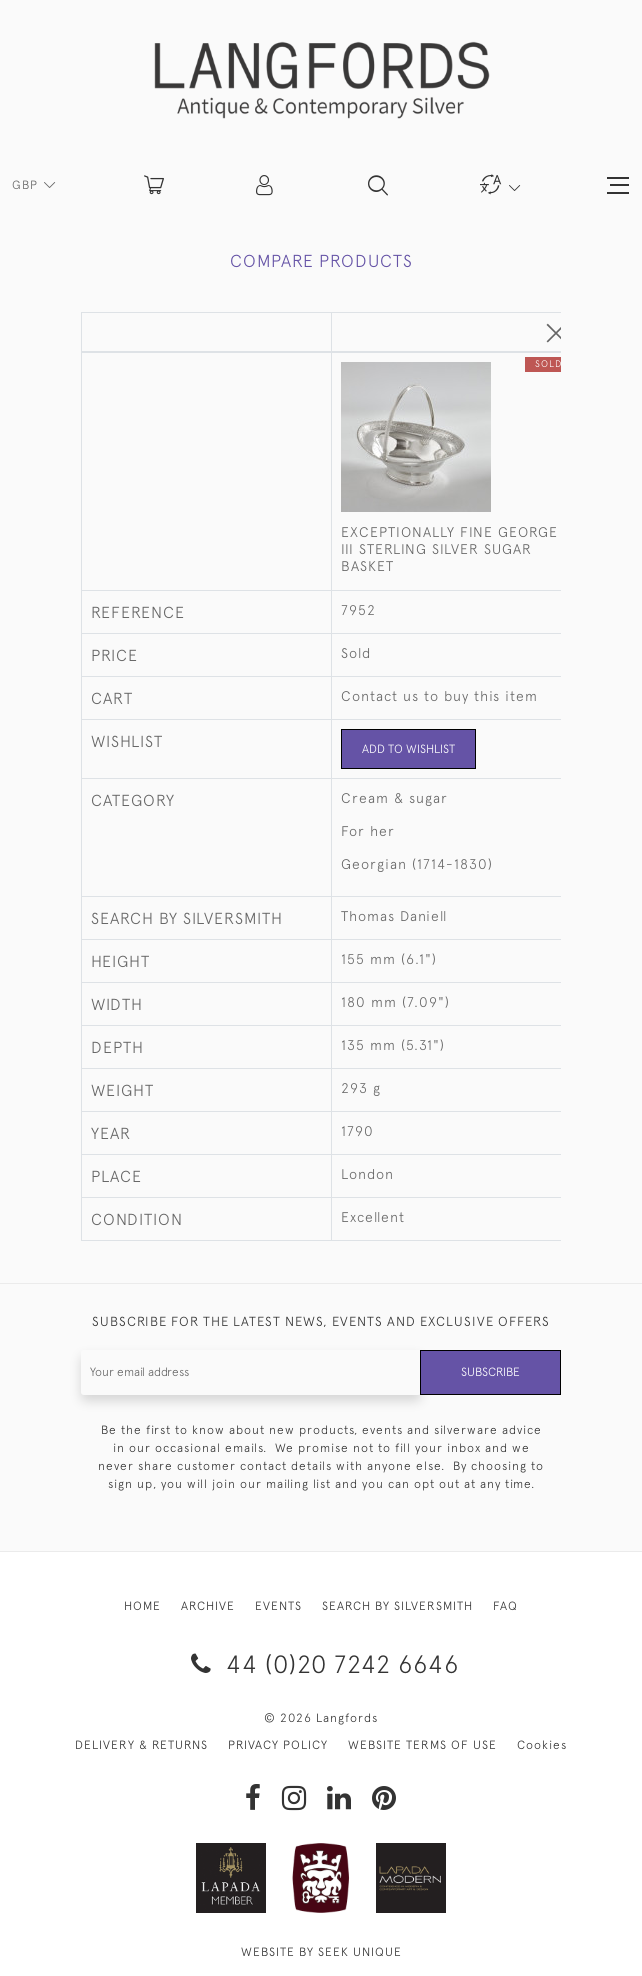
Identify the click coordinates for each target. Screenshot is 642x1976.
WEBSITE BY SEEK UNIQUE (321, 1952)
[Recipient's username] (251, 1372)
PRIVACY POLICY (278, 1745)
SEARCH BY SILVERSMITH (397, 1606)
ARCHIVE (208, 1606)
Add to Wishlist (408, 749)
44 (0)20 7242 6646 (321, 1663)
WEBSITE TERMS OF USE (422, 1745)
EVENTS (278, 1606)
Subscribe (490, 1372)
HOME (142, 1606)
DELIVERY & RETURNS (141, 1745)
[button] (266, 185)
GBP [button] (27, 185)
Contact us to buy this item (439, 696)
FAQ (505, 1606)
